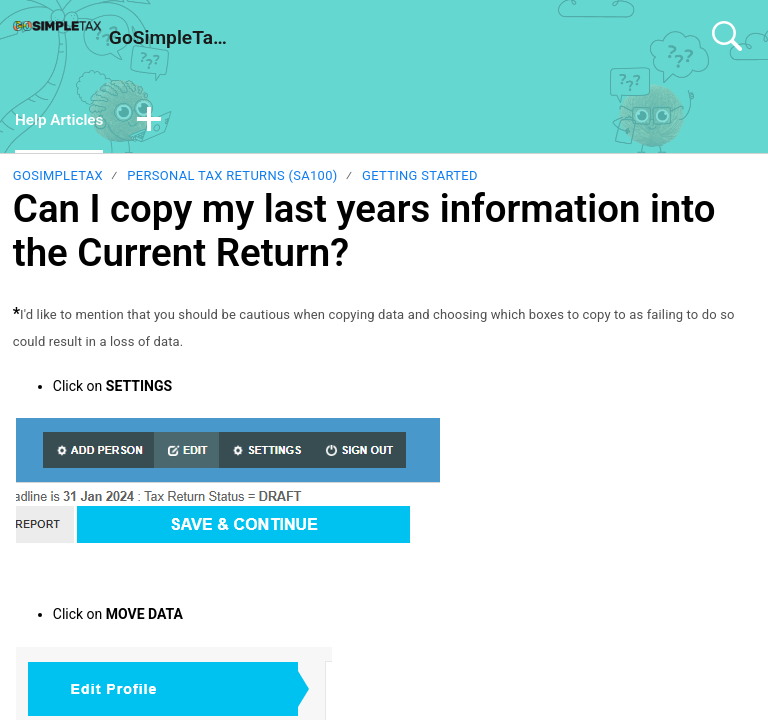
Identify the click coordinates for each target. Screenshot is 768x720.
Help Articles (61, 120)
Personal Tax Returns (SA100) (232, 177)
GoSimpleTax (58, 177)
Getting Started (420, 177)
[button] (154, 122)
